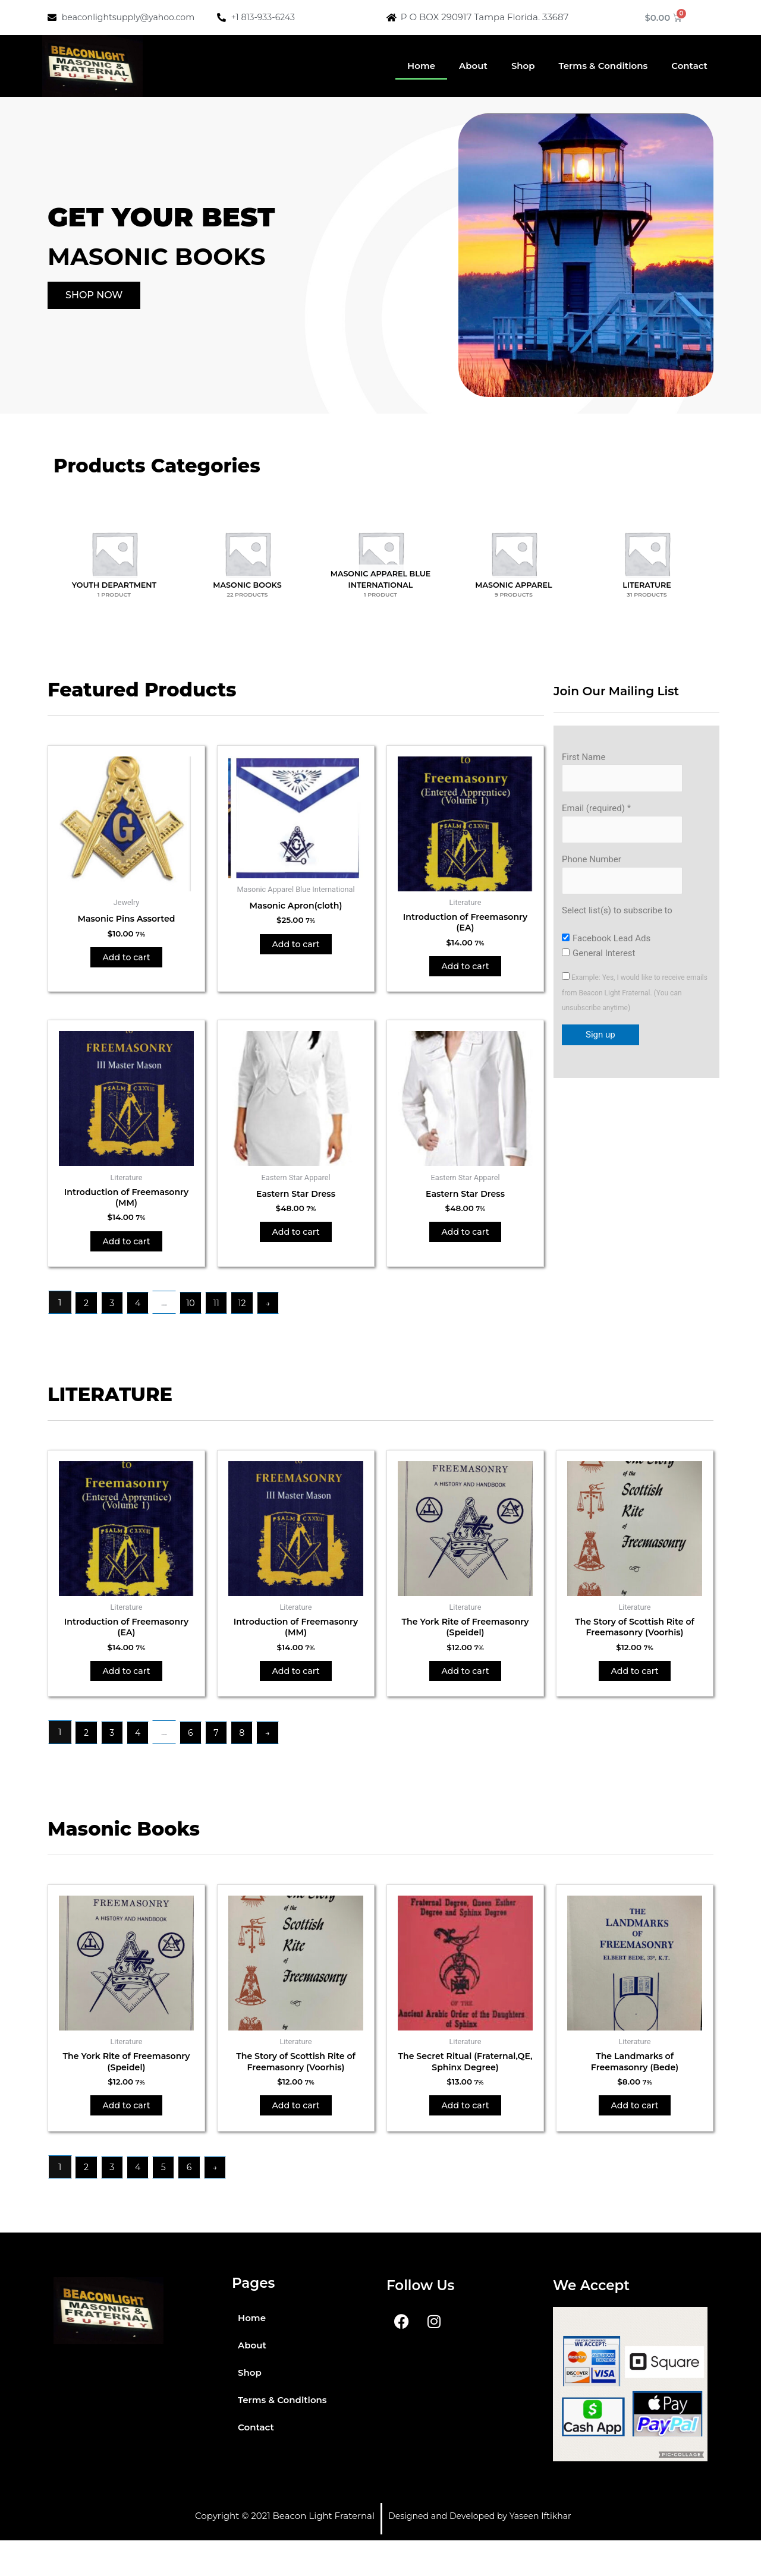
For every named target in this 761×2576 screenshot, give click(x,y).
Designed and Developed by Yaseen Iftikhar (485, 2550)
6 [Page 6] (194, 1749)
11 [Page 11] (222, 1314)
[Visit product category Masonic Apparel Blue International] (380, 554)
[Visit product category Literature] (646, 554)
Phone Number (591, 862)
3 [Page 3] (113, 1314)
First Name (583, 757)
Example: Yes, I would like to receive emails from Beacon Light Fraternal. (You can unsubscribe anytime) (634, 998)
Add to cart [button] (126, 960)
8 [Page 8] (249, 1749)
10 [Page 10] (194, 1314)
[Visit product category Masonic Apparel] (513, 554)
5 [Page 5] (168, 2202)
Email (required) (596, 810)
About (473, 65)
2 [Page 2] (87, 1314)
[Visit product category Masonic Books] (247, 554)
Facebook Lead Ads (611, 944)
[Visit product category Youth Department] (114, 554)
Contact (689, 65)
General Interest (604, 958)
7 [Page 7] (222, 1749)
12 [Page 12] (249, 1314)
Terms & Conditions (603, 65)
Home (421, 65)
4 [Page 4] (141, 1314)
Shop (523, 65)
